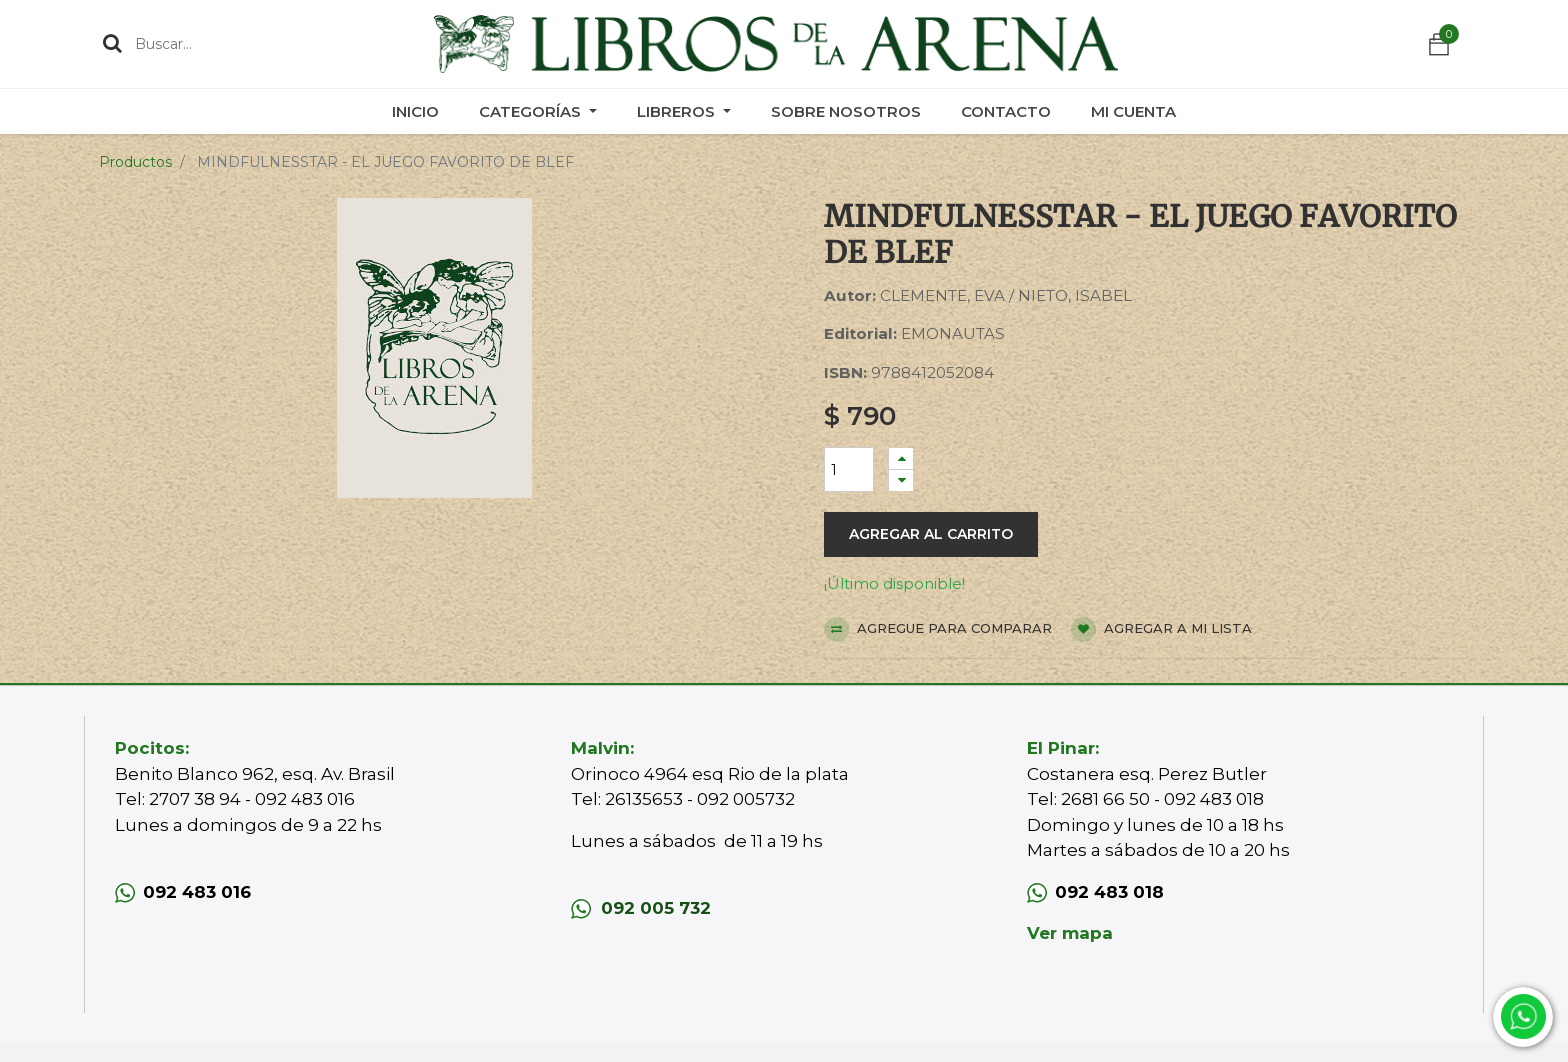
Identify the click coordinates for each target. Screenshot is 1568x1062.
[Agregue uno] (901, 458)
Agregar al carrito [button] (931, 534)
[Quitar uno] (901, 480)
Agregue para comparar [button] (938, 629)
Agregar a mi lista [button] (1161, 629)
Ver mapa (1070, 933)
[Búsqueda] (112, 43)
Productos (135, 162)
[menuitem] (415, 111)
